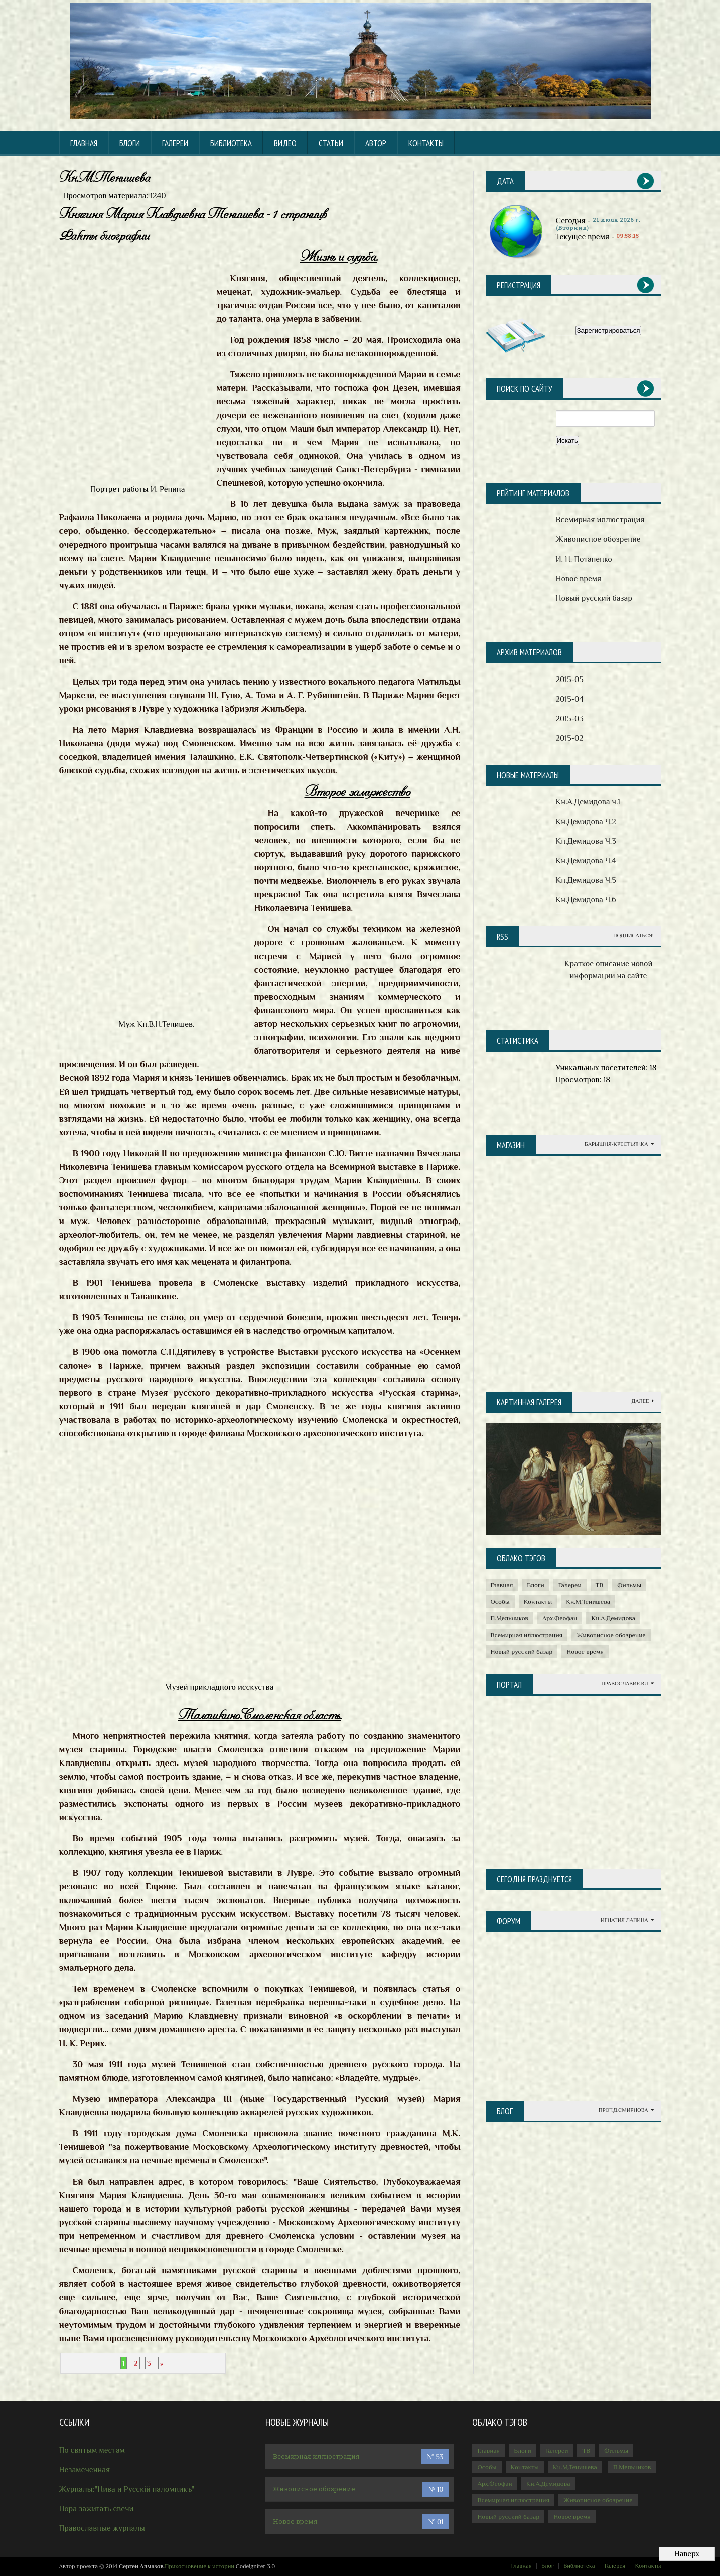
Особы (500, 1601)
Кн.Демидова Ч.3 (586, 841)
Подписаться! (633, 935)
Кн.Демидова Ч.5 (586, 880)
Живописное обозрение (598, 539)
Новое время (579, 578)
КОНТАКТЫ (426, 143)
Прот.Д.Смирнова (626, 2110)
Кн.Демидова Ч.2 (586, 821)
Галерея (615, 2565)
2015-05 (570, 679)
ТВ (600, 1585)
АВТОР (375, 143)
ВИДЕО (285, 143)
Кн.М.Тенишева (588, 1601)
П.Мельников (510, 1618)
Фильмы (629, 1585)
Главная (83, 143)
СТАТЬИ (331, 143)
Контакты (538, 1601)
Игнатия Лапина (627, 1920)
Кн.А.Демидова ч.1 (588, 801)
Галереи (175, 143)
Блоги (129, 143)
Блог (547, 2565)
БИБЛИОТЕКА (231, 143)
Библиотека (579, 2565)
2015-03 (570, 718)
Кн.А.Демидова (613, 1618)
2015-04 (570, 699)
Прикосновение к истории (199, 2566)
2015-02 (570, 738)
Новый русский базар (594, 598)
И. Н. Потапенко (584, 559)
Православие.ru (627, 1683)
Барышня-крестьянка (619, 1144)
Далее (643, 1401)
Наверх (686, 2553)
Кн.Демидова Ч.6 (586, 899)
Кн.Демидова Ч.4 (586, 860)
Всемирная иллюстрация (600, 519)
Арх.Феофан (559, 1618)
